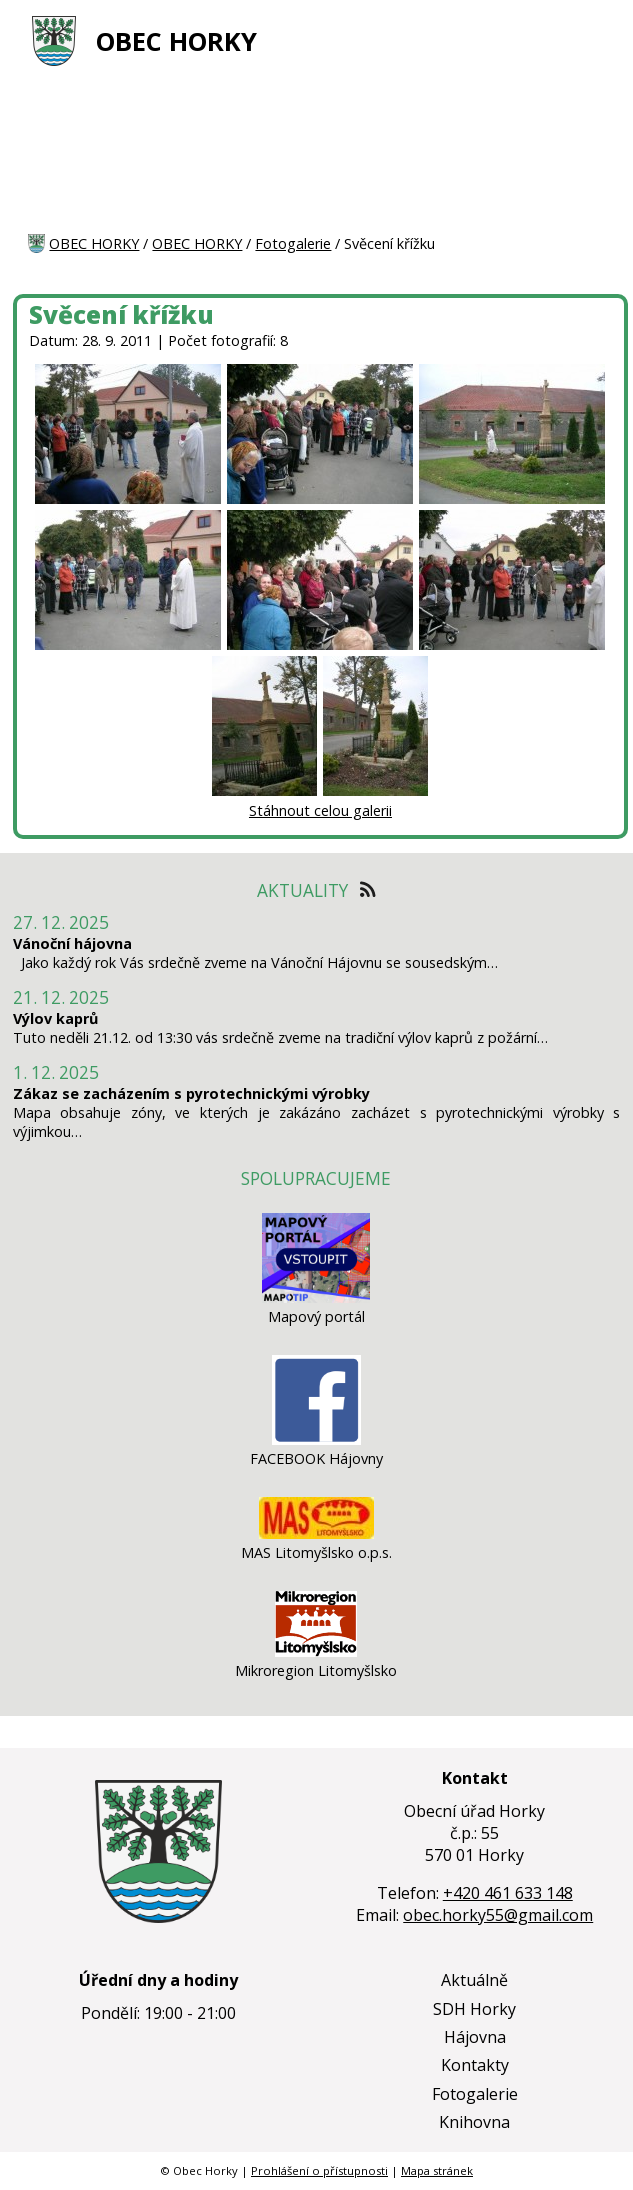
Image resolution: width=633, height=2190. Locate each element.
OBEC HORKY (176, 41)
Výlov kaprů (55, 1018)
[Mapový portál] (316, 1297)
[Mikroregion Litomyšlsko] (316, 1651)
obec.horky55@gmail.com (498, 1915)
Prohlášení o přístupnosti (319, 2170)
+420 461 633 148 (508, 1893)
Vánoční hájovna (72, 943)
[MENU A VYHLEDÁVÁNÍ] (593, 41)
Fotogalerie (293, 243)
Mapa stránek (437, 2170)
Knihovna (474, 2122)
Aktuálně (474, 1980)
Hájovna (475, 2037)
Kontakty (475, 2065)
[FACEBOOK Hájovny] (316, 1439)
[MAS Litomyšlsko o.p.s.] (316, 1533)
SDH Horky (474, 2009)
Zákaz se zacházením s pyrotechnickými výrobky (191, 1093)
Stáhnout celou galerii (320, 810)
